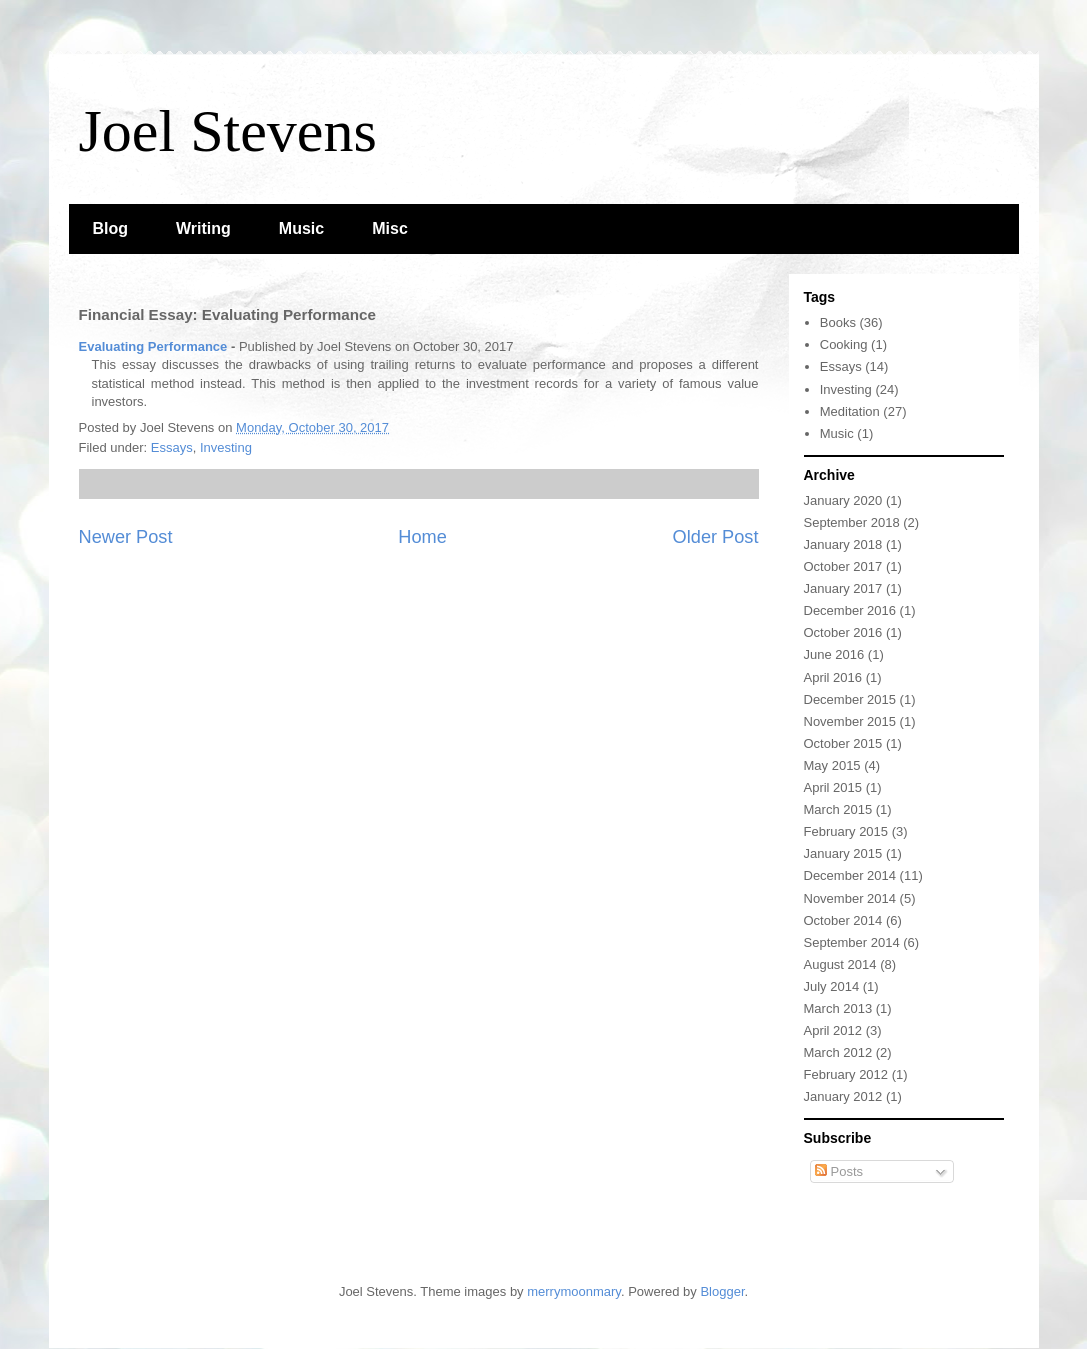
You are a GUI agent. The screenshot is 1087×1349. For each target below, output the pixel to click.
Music (301, 228)
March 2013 (838, 1008)
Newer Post (126, 537)
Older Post (716, 537)
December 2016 (850, 610)
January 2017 (843, 588)
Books (838, 322)
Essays (172, 447)
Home (422, 537)
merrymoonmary (574, 1291)
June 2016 (834, 654)
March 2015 (838, 809)
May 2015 (832, 765)
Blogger (722, 1291)
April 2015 (833, 787)
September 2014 (852, 942)
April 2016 (833, 677)
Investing (226, 447)
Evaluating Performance (153, 346)
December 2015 (850, 699)
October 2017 (843, 566)
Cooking (844, 344)
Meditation (850, 411)
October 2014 (843, 920)
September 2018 (852, 522)
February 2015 (846, 831)
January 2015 (843, 853)
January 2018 (843, 544)
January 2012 (843, 1096)
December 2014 (850, 875)
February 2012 (846, 1074)
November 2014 (850, 898)
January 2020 (843, 500)
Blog (111, 228)
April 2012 (833, 1030)
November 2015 (850, 721)
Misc (390, 228)
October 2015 (843, 743)
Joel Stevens (228, 131)
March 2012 (838, 1052)
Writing (203, 228)
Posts (839, 1171)
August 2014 (840, 964)
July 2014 (832, 986)
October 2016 (843, 632)
